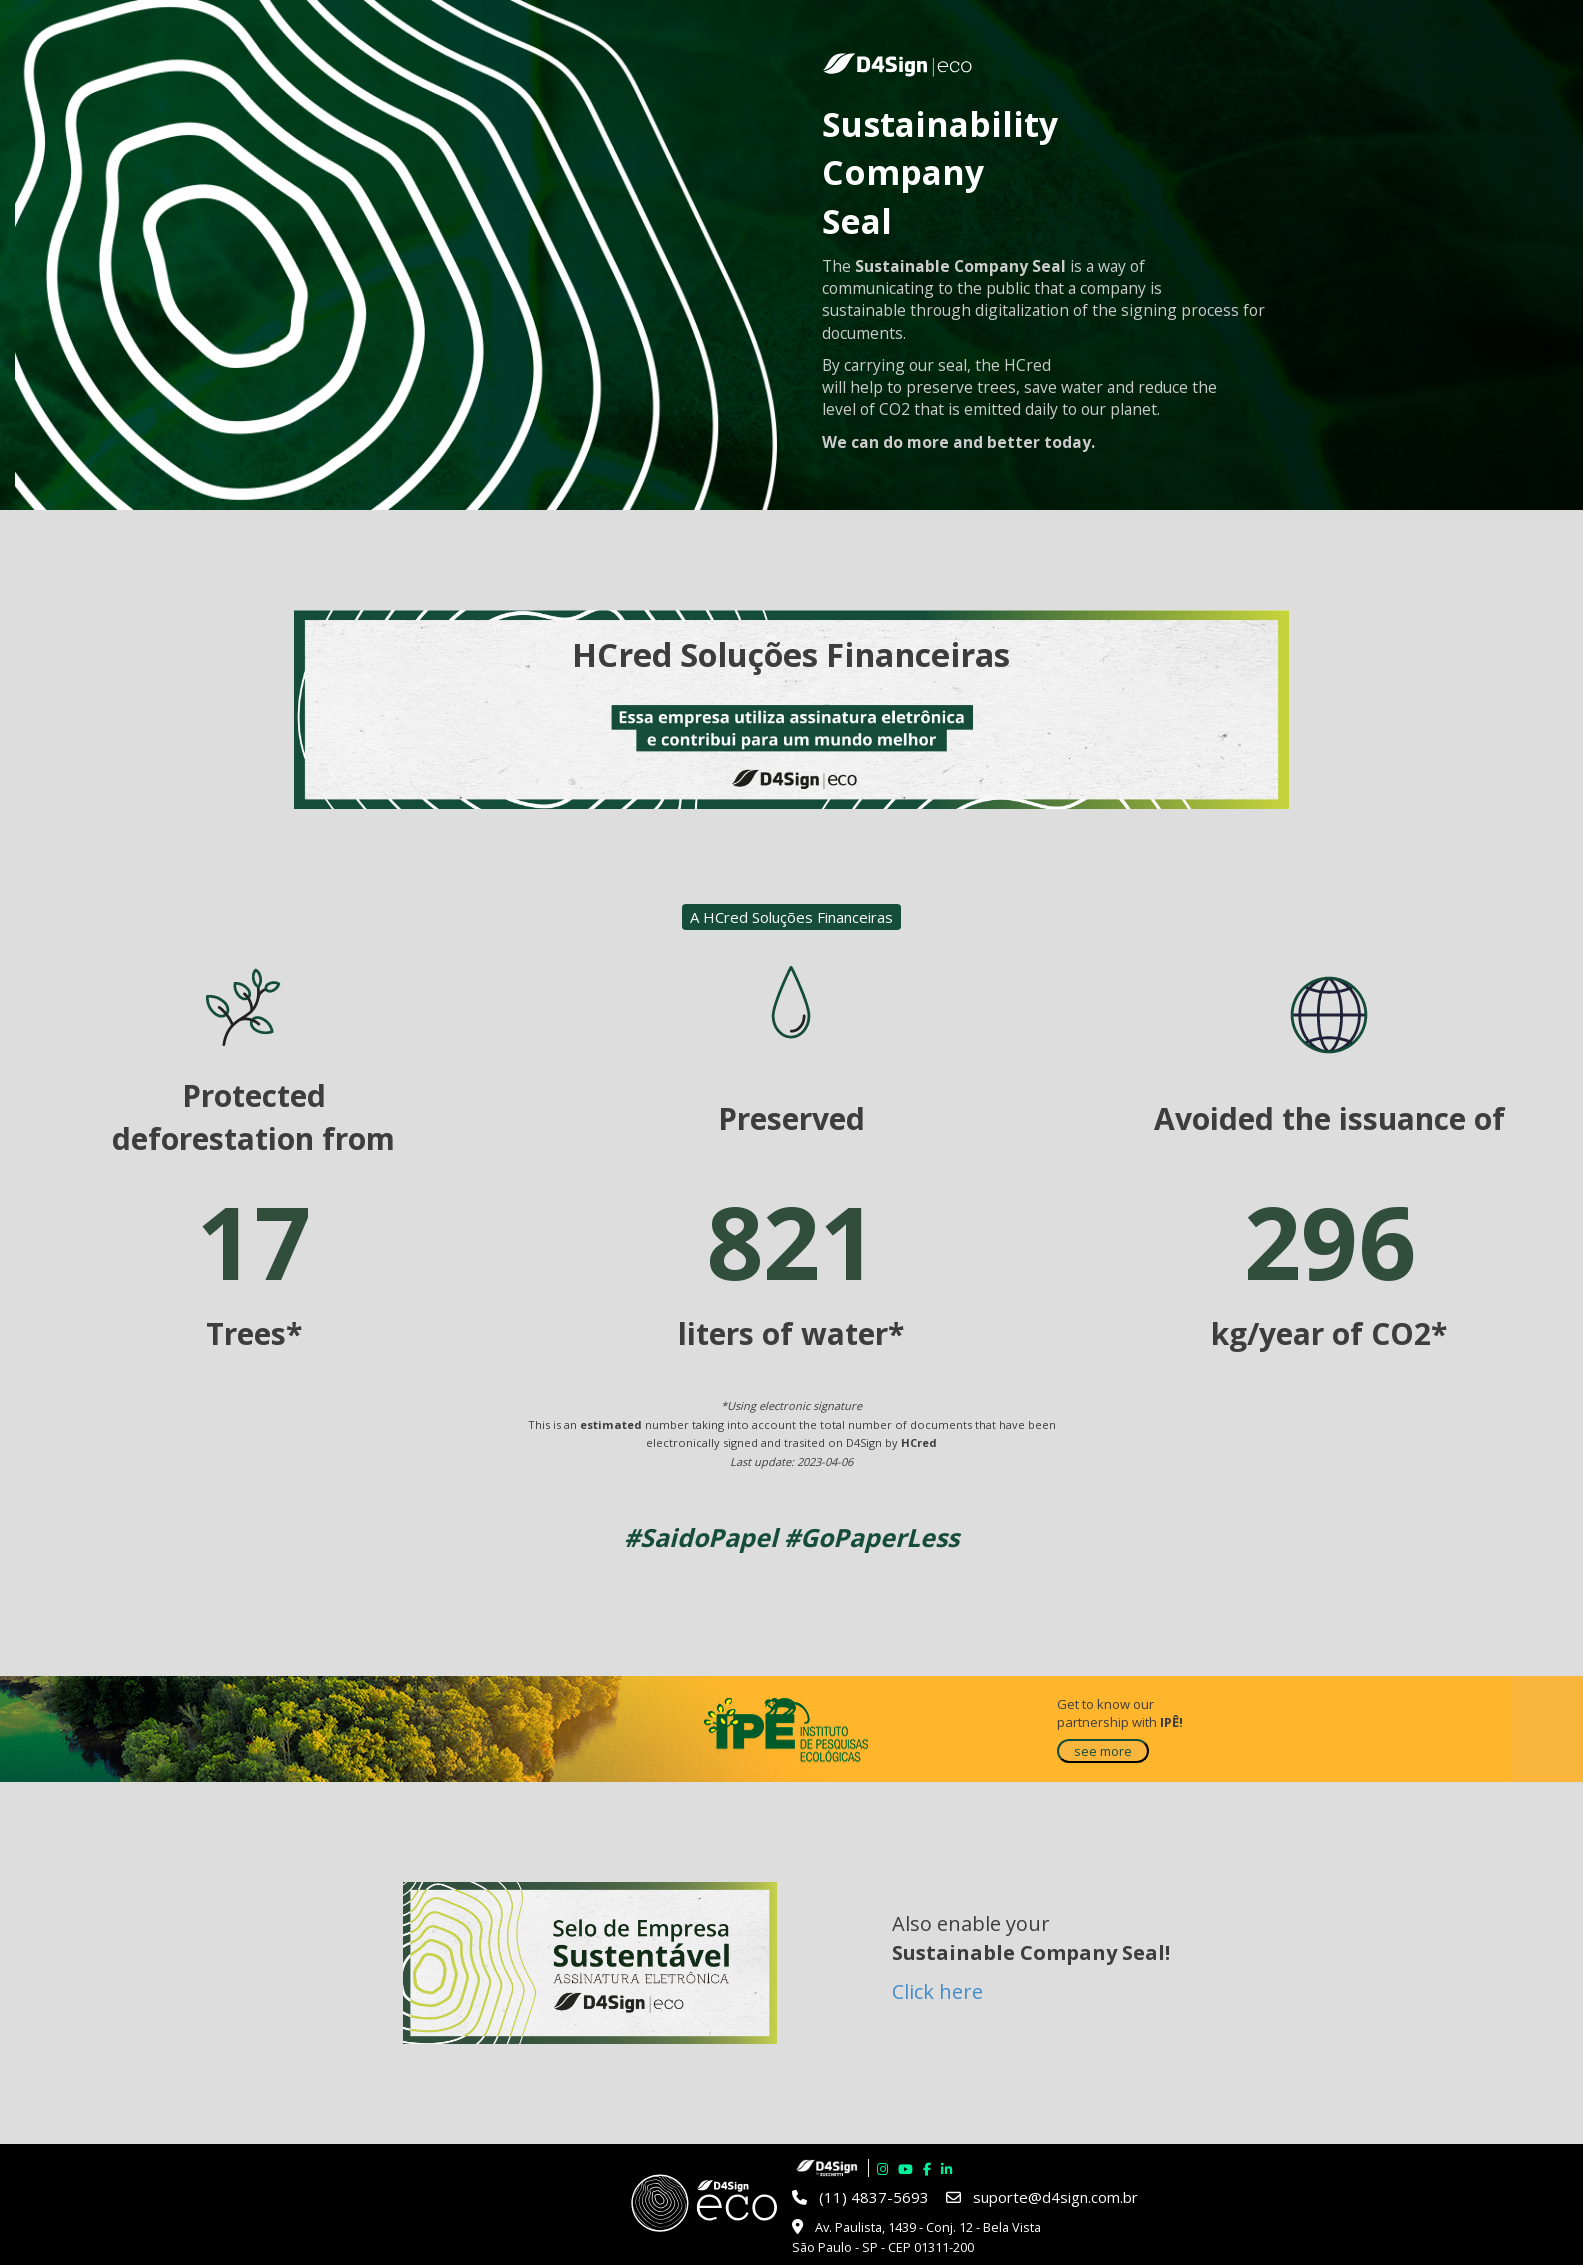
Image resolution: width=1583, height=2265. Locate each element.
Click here (937, 1991)
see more (1103, 1751)
